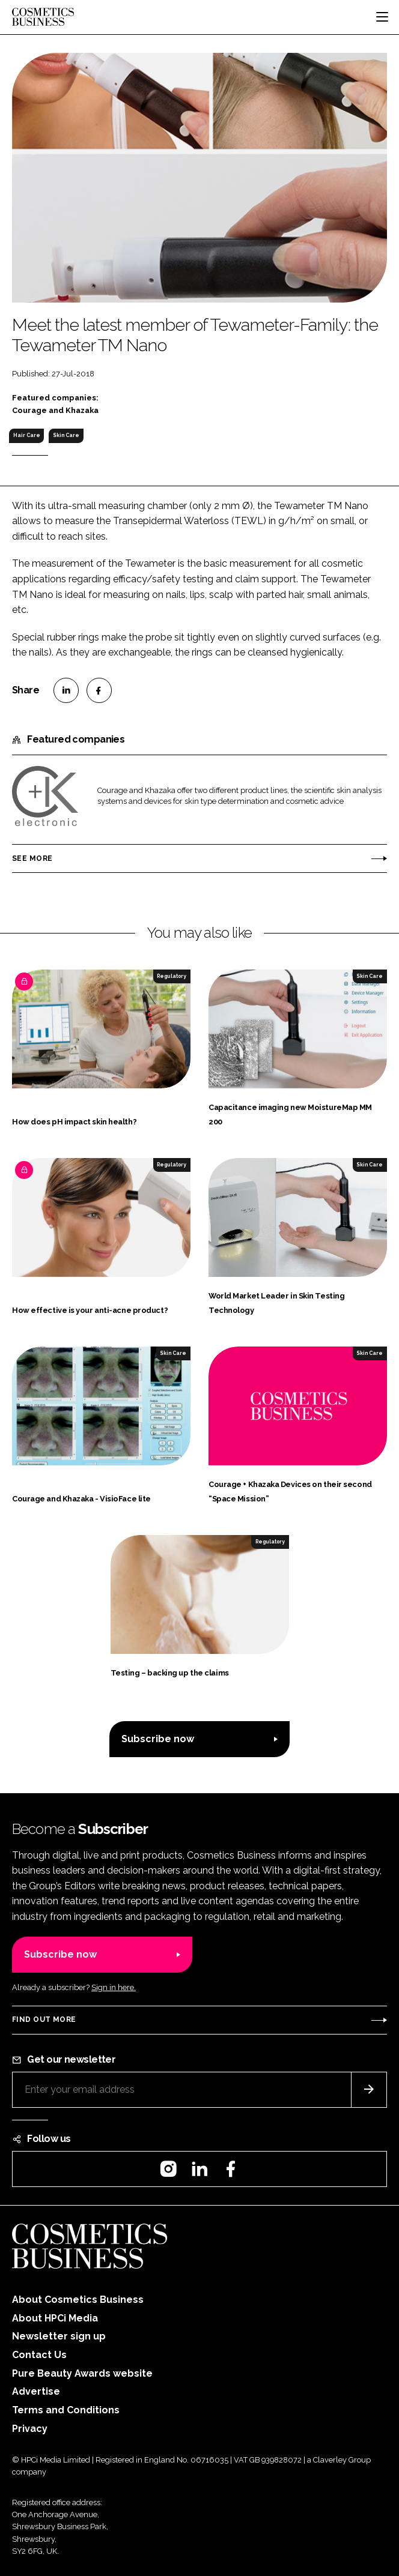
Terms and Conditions (66, 2410)
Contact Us (39, 2354)
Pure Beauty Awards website (82, 2373)
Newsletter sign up (59, 2336)
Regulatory (171, 976)
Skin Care (66, 435)
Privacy (29, 2428)
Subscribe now (157, 1739)
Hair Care (26, 435)
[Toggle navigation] (382, 17)
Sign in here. (113, 1987)
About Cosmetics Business (78, 2299)
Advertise (36, 2391)
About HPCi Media (55, 2318)
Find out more (44, 2019)
